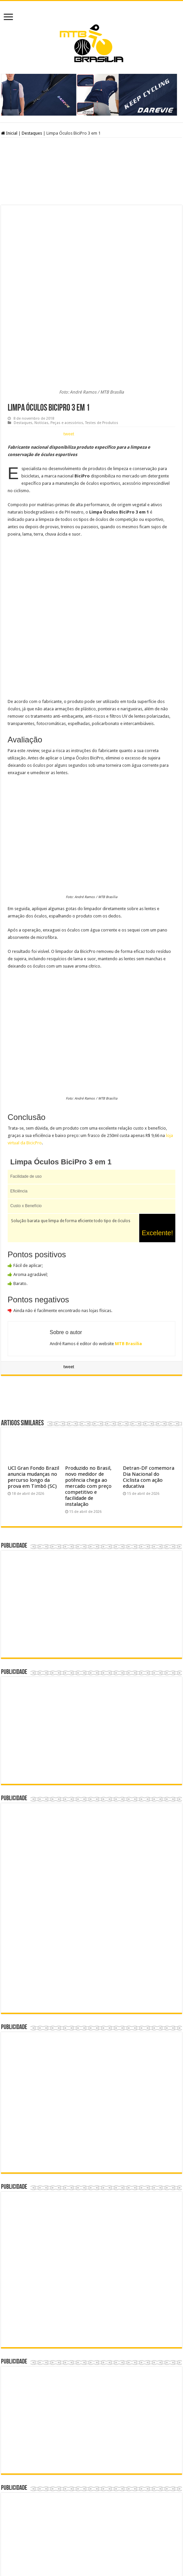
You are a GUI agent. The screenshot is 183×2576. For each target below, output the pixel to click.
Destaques (32, 133)
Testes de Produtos (101, 331)
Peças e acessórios (66, 331)
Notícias (41, 331)
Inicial (9, 133)
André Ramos (117, 2551)
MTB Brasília (128, 1252)
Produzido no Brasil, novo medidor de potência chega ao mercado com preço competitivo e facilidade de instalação (88, 1395)
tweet (68, 342)
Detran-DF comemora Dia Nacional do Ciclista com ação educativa (148, 1386)
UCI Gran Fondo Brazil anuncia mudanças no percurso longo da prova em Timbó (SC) (33, 1386)
